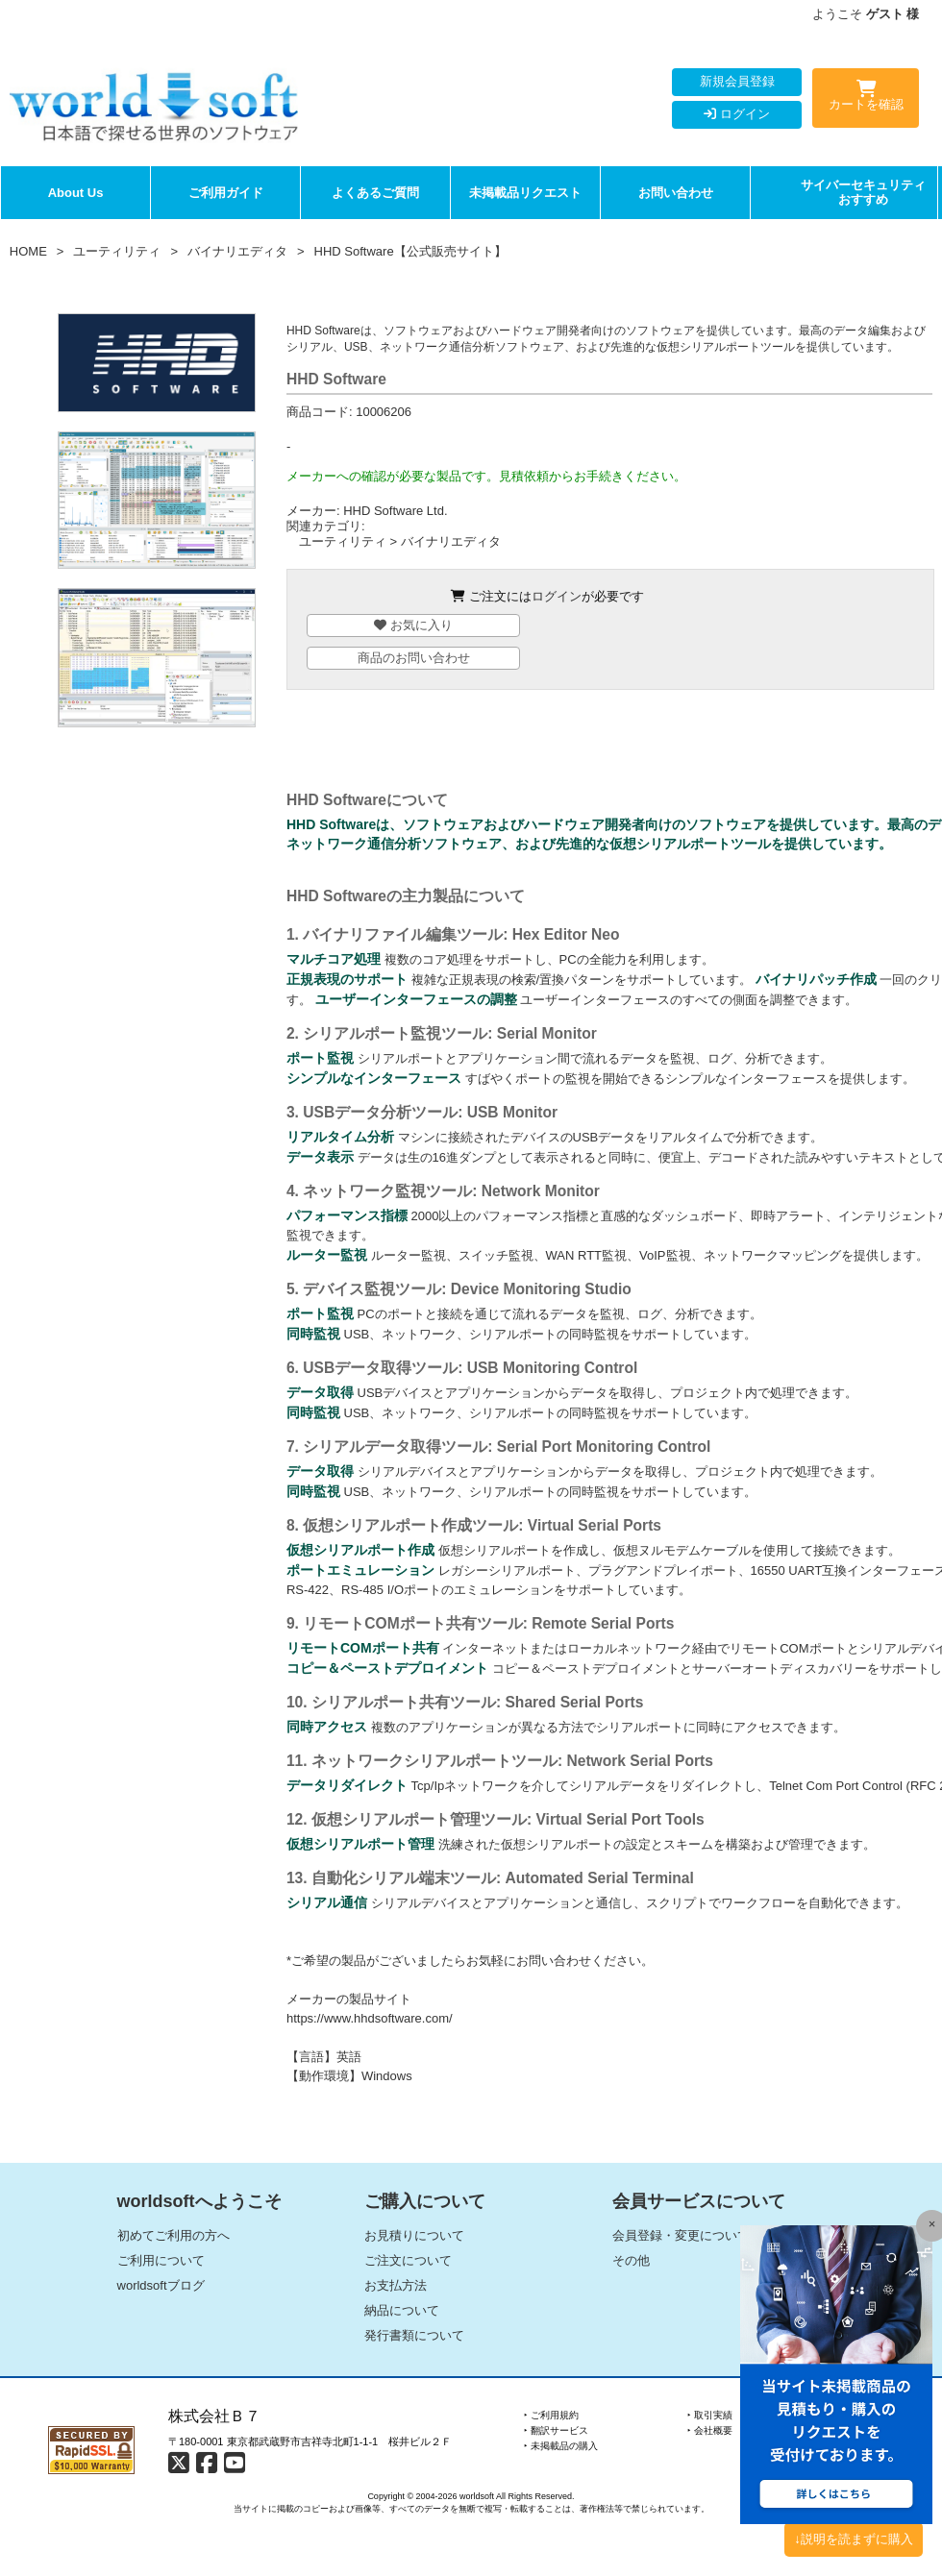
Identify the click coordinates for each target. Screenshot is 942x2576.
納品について (401, 2310)
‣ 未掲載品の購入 (561, 2446)
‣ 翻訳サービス (556, 2430)
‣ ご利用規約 (551, 2415)
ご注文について (408, 2260)
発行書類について (414, 2335)
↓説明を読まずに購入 (853, 2539)
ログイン (737, 114)
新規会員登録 (737, 81)
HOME (28, 251)
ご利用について (161, 2260)
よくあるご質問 (375, 192)
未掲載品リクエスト (525, 192)
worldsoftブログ (161, 2285)
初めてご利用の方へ (173, 2235)
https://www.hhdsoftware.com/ (369, 2018)
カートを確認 (865, 98)
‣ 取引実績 (709, 2415)
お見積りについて (414, 2235)
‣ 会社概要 (709, 2430)
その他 (631, 2260)
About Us (76, 192)
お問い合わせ (675, 192)
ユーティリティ (117, 251)
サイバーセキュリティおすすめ (863, 193)
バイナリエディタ (237, 251)
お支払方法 (395, 2285)
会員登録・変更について (681, 2235)
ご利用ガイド (225, 192)
